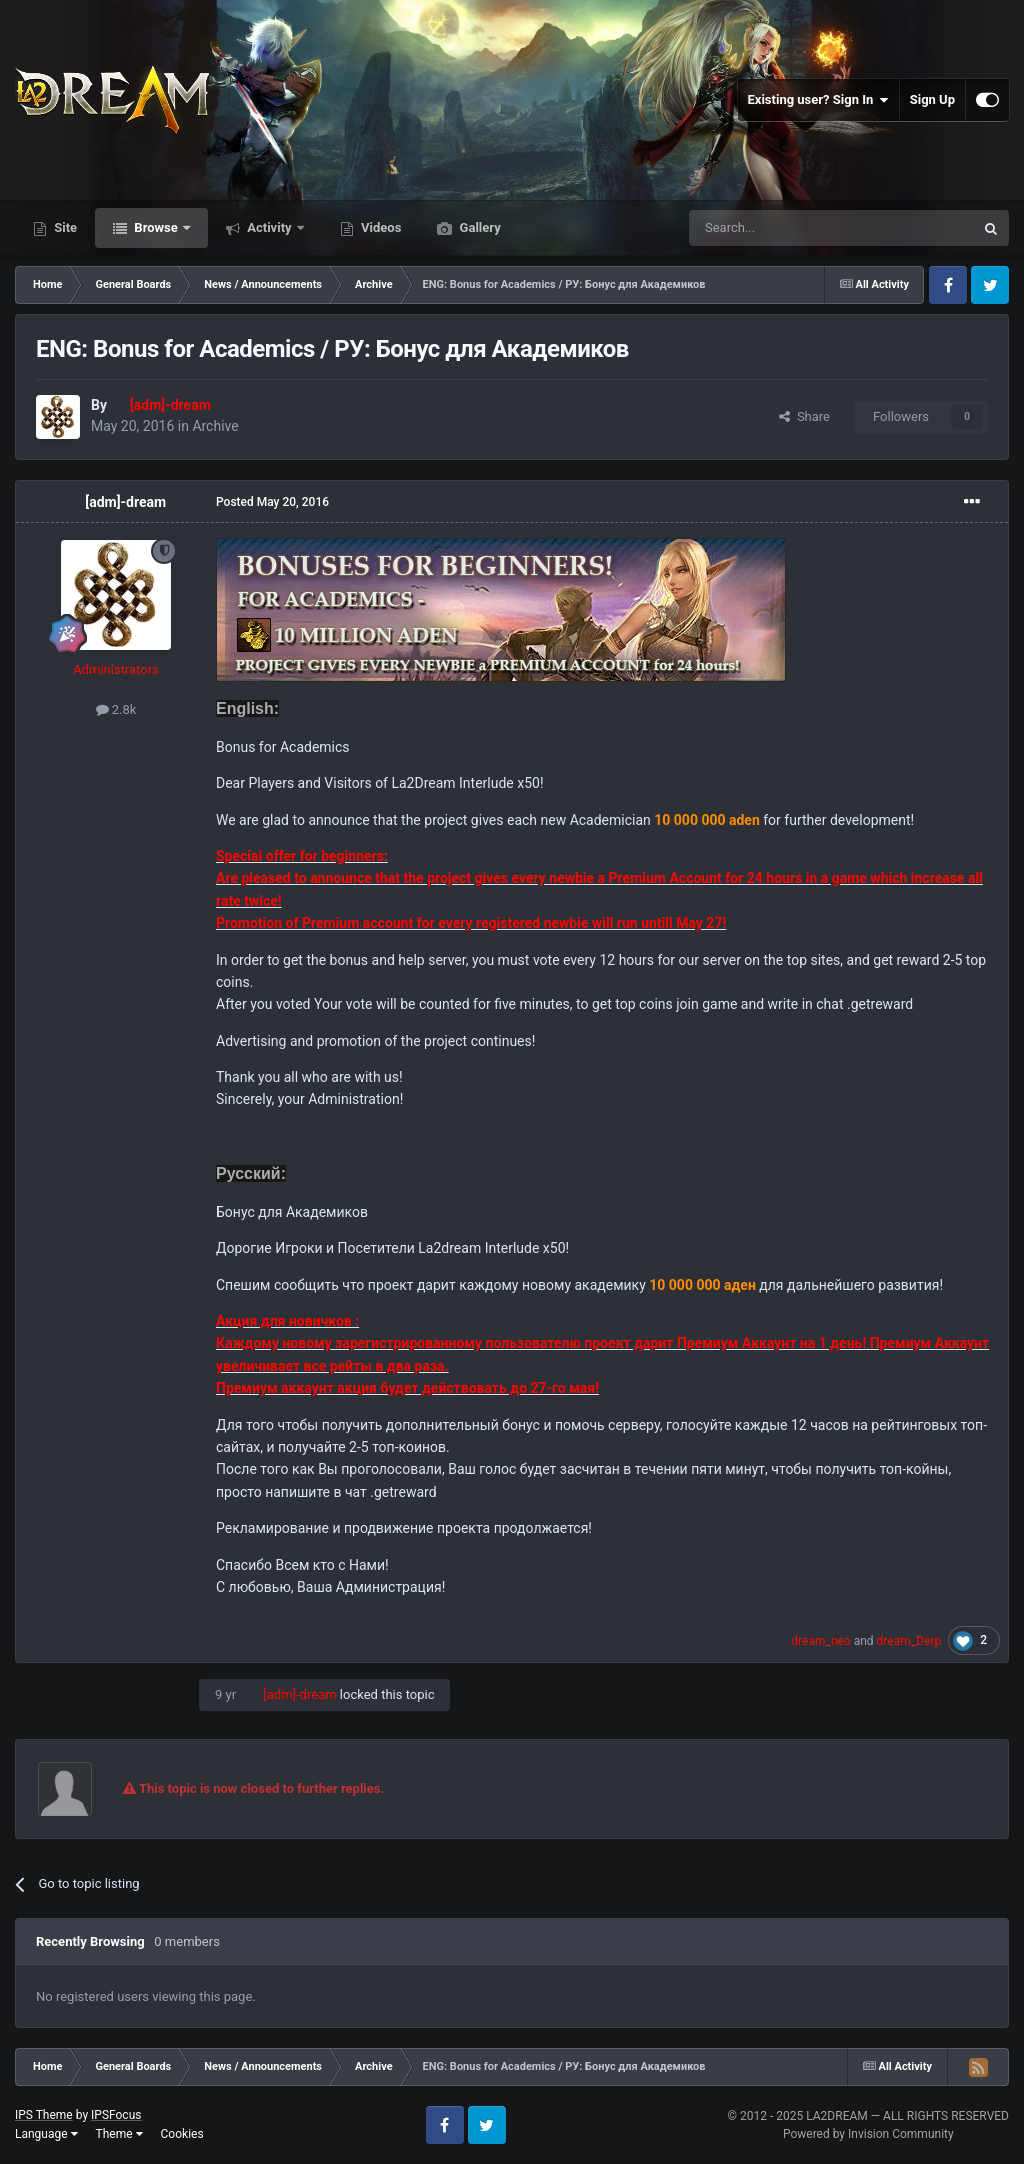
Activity (269, 227)
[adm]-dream (125, 502)
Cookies (182, 2134)
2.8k (116, 709)
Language (46, 2134)
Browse (156, 227)
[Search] (784, 228)
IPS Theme (44, 2115)
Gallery (478, 227)
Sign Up (932, 99)
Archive (215, 426)
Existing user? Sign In (818, 100)
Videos (380, 227)
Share (804, 416)
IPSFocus (116, 2115)
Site (64, 227)
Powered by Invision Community (868, 2134)
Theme (119, 2134)
